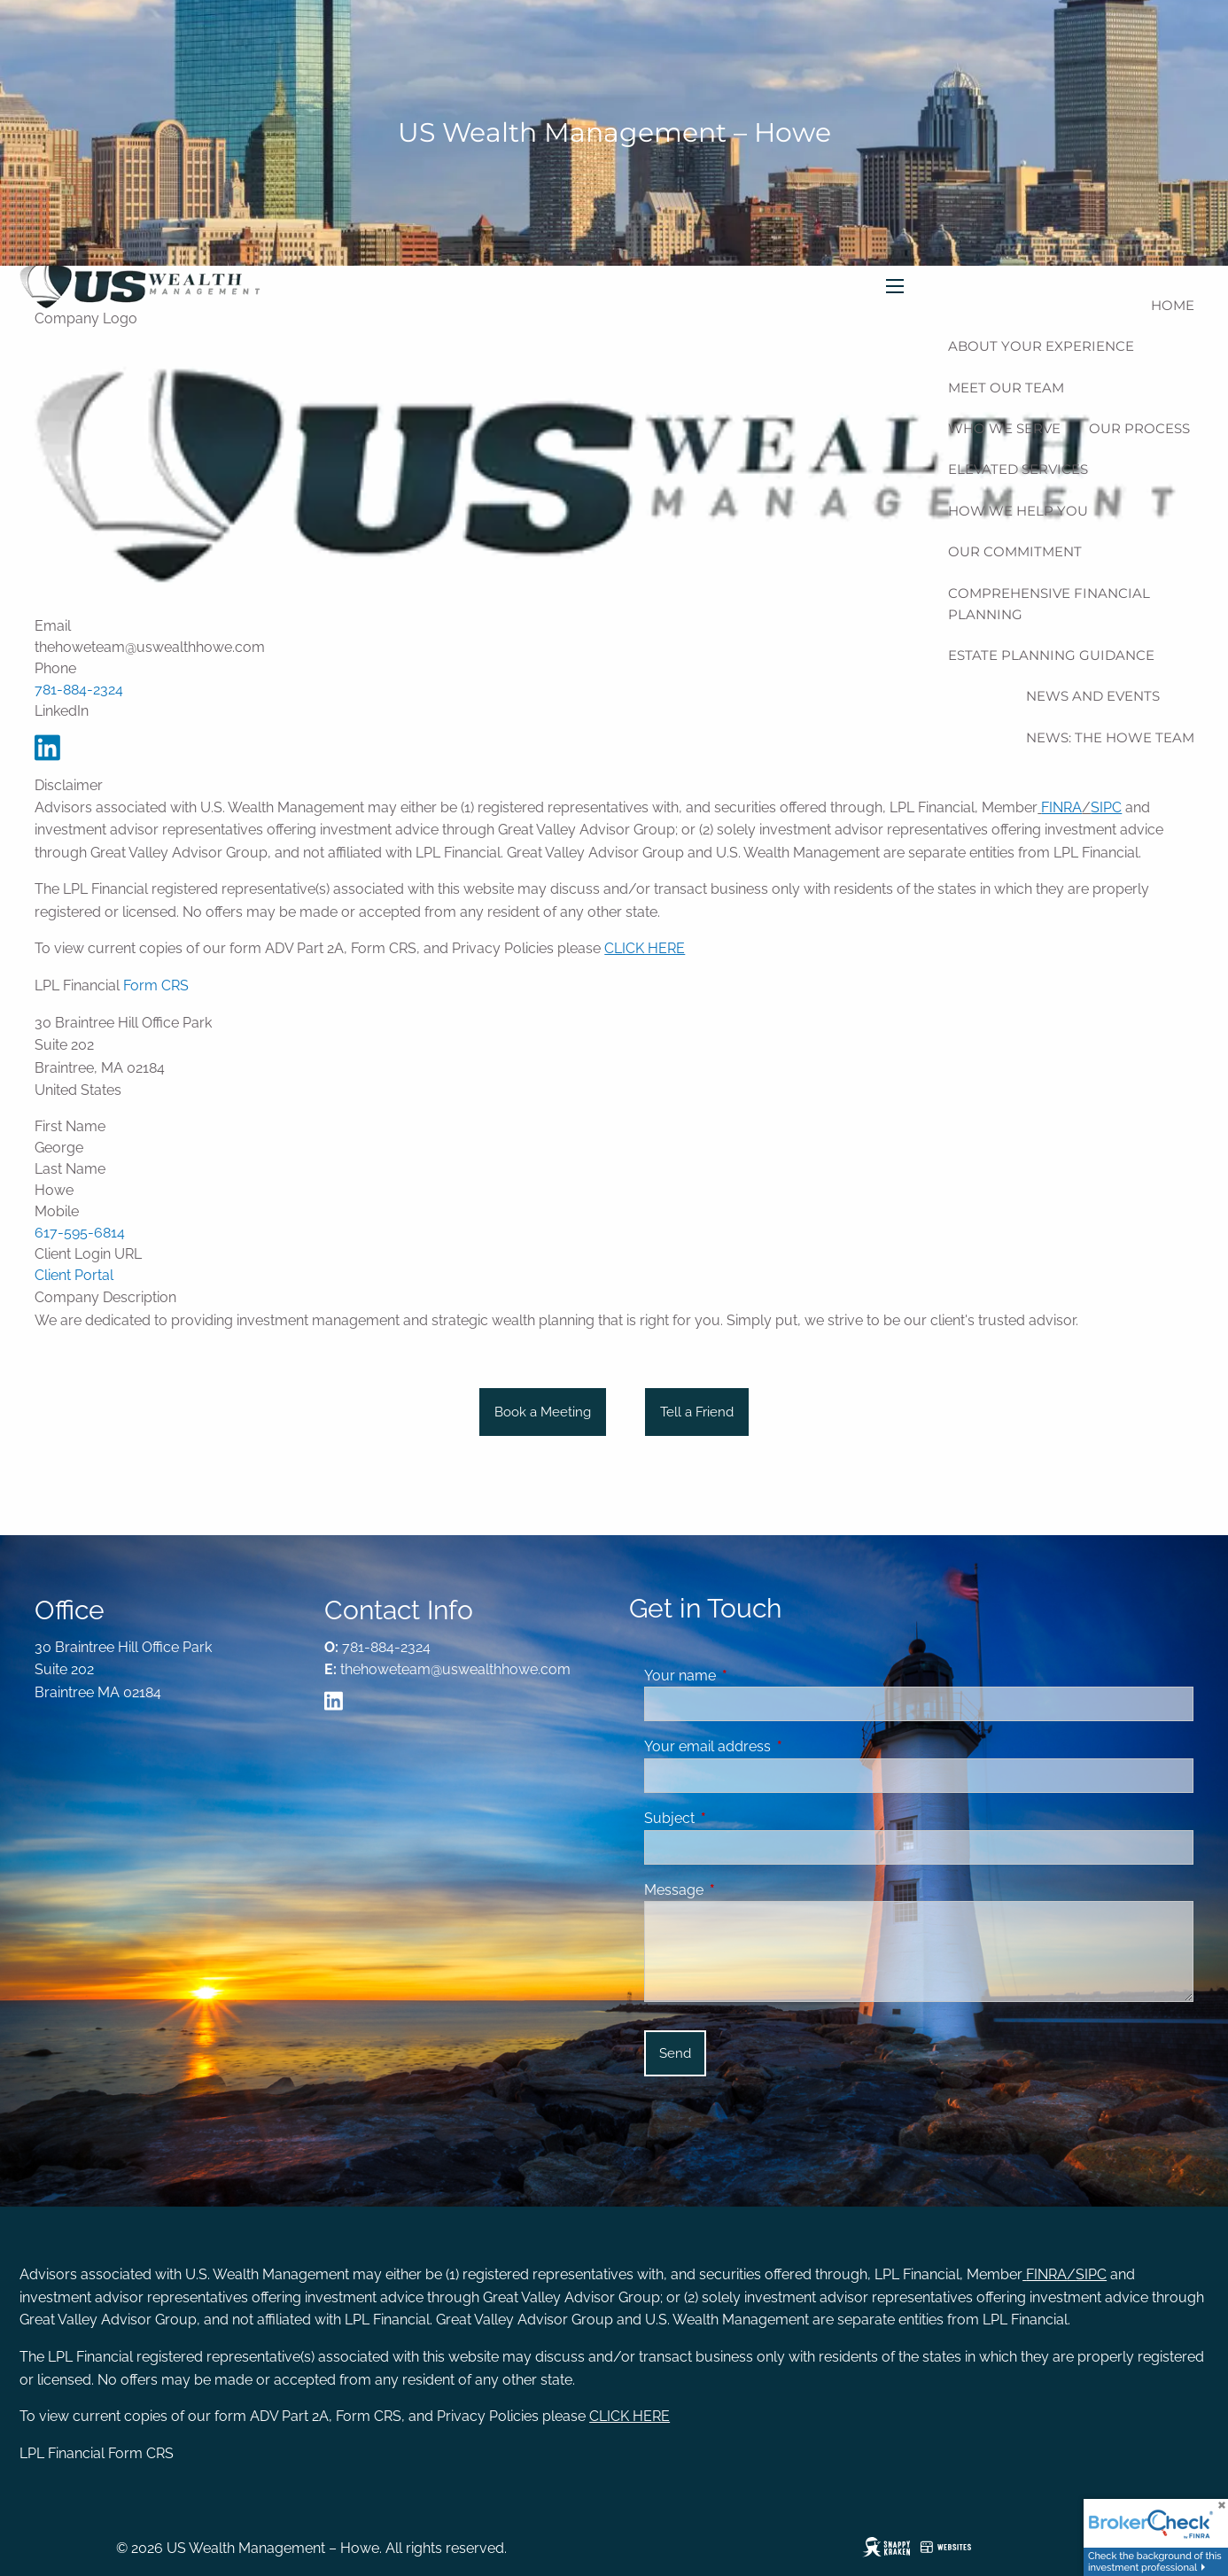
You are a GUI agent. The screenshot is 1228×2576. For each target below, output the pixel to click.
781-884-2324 (79, 689)
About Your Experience (1041, 346)
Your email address (775, 1746)
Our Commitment (1015, 551)
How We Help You (1018, 510)
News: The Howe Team (1110, 737)
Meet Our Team (1006, 387)
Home (1172, 305)
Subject (737, 1818)
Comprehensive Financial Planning (1049, 604)
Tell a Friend (697, 1412)
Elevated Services (1018, 469)
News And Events (1093, 695)
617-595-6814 (80, 1232)
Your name (748, 1675)
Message (742, 1890)
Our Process (1139, 428)
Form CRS (156, 985)
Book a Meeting (542, 1412)
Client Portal (74, 1275)
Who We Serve (1004, 428)
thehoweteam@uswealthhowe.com (455, 1669)
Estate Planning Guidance (1051, 655)
